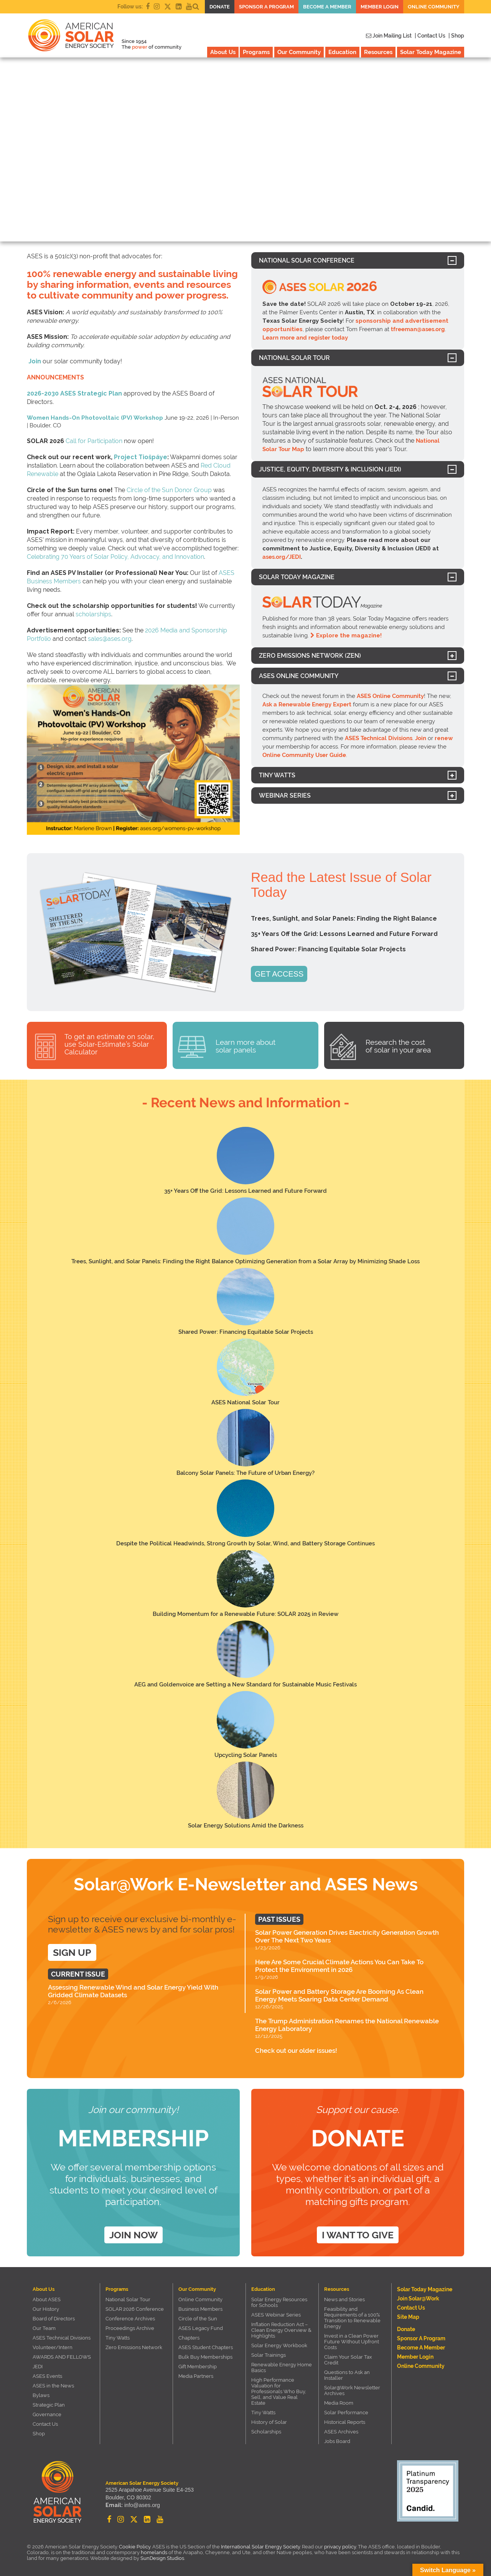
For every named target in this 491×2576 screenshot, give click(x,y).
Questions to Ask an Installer (347, 2375)
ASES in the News (53, 2386)
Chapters (188, 2338)
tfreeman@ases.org (418, 329)
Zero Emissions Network (133, 2347)
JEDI (38, 2366)
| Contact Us (430, 36)
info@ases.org (141, 2505)
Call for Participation (94, 441)
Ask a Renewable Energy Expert (306, 704)
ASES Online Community (390, 696)
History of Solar (269, 2422)
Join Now (133, 2235)
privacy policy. (341, 2547)
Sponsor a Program (266, 7)
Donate (219, 7)
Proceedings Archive (129, 2328)
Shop (39, 2433)
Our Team (44, 2328)
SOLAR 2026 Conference (134, 2309)
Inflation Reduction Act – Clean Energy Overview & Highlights (281, 2330)
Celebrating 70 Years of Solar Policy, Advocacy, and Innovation (115, 556)
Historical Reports (344, 2422)
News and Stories (344, 2299)
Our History (46, 2309)
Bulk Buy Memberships (205, 2357)
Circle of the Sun (197, 2319)
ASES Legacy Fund (200, 2328)
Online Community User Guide (304, 755)
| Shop (456, 36)
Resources (378, 52)
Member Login (380, 7)
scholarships (93, 614)
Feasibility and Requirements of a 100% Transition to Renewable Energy (352, 2317)
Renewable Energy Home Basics (281, 2367)
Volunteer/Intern (52, 2347)
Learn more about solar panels (245, 1046)
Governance (47, 2414)
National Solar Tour (127, 2299)
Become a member (327, 7)
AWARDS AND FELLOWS (62, 2357)
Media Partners (195, 2376)
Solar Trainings (268, 2355)
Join (34, 361)
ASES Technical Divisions (378, 738)
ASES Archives (341, 2432)
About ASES (47, 2299)
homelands (154, 2552)
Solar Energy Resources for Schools (279, 2302)
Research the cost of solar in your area (398, 1046)
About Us (223, 52)
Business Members (200, 2309)
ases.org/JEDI (281, 556)
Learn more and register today (305, 337)
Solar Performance (346, 2412)
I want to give (358, 2235)
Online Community (434, 7)
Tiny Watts (117, 2338)
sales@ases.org (110, 638)
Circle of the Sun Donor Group (169, 490)
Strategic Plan (49, 2405)
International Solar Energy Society (260, 2547)
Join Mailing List (389, 36)
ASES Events (47, 2376)
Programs (256, 52)
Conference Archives (130, 2319)
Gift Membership (197, 2366)
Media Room (338, 2403)
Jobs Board (337, 2441)
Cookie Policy (134, 2547)
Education (342, 52)
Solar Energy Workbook (279, 2345)
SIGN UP (72, 1952)
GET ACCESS (279, 974)
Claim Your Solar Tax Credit (348, 2360)
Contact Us (45, 2424)
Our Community (299, 52)
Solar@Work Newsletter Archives (352, 2390)
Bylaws (41, 2395)
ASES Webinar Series (276, 2315)
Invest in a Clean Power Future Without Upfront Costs (351, 2341)
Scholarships (266, 2432)
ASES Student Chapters (205, 2347)
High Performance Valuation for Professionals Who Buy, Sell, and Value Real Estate (278, 2391)
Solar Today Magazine (430, 52)
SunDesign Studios (162, 2558)
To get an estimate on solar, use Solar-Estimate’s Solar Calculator (109, 1044)
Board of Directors (54, 2319)
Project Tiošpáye (140, 457)
